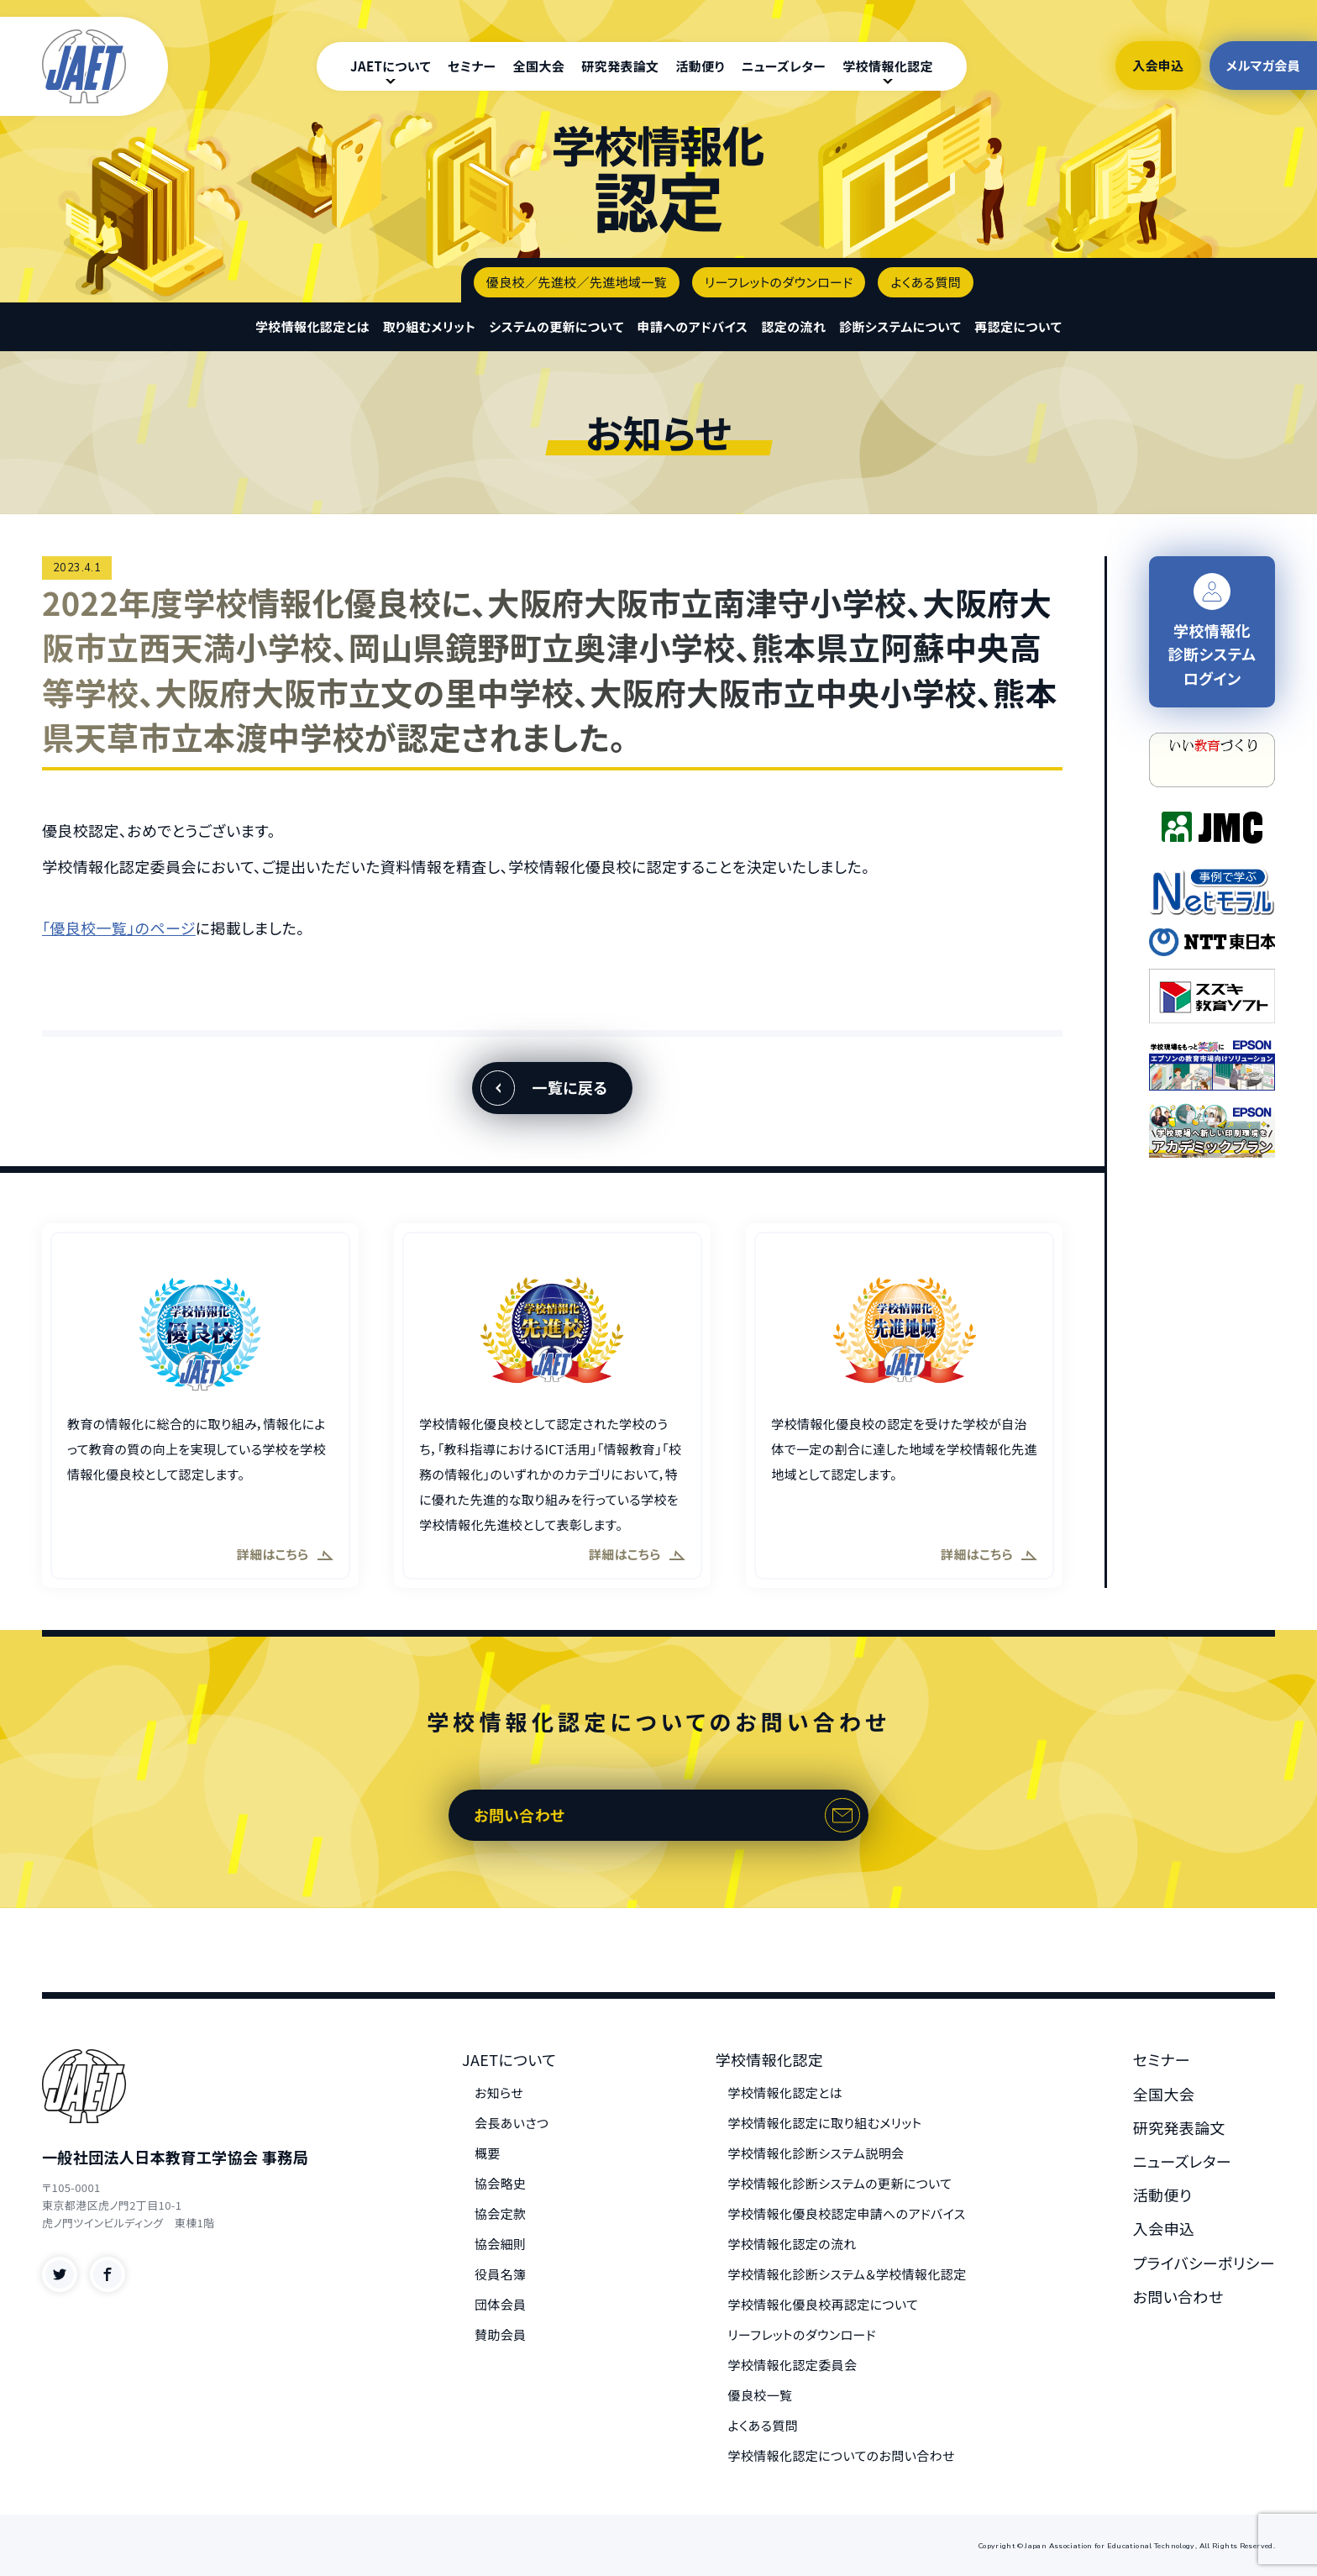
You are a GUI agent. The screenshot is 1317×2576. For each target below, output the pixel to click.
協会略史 (501, 2183)
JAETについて (390, 66)
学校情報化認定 (887, 66)
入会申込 (1158, 65)
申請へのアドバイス (693, 326)
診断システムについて (900, 326)
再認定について (1018, 326)
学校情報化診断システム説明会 (816, 2153)
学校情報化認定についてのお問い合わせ (841, 2455)
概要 (488, 2153)
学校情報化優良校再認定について (823, 2304)
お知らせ (499, 2092)
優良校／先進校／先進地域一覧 (576, 282)
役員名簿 (501, 2274)
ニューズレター (784, 66)
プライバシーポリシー (1204, 2263)
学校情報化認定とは (312, 326)
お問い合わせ (519, 1815)
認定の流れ (793, 326)
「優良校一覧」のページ (119, 927)
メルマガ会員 (1263, 65)
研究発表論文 (619, 66)
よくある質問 (925, 282)
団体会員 (501, 2304)
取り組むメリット (429, 326)
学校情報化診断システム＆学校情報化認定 (847, 2274)
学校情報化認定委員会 (793, 2365)
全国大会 (539, 66)
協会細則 (501, 2244)
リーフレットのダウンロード (779, 282)
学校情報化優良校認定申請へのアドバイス (847, 2213)
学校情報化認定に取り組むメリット (825, 2123)
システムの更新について (556, 326)
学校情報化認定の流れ (792, 2244)
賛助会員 (501, 2334)
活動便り (699, 66)
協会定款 (501, 2213)
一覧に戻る (569, 1087)
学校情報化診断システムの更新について (840, 2183)
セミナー (472, 66)
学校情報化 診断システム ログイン (1212, 631)
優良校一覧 (760, 2395)
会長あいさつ (511, 2123)
